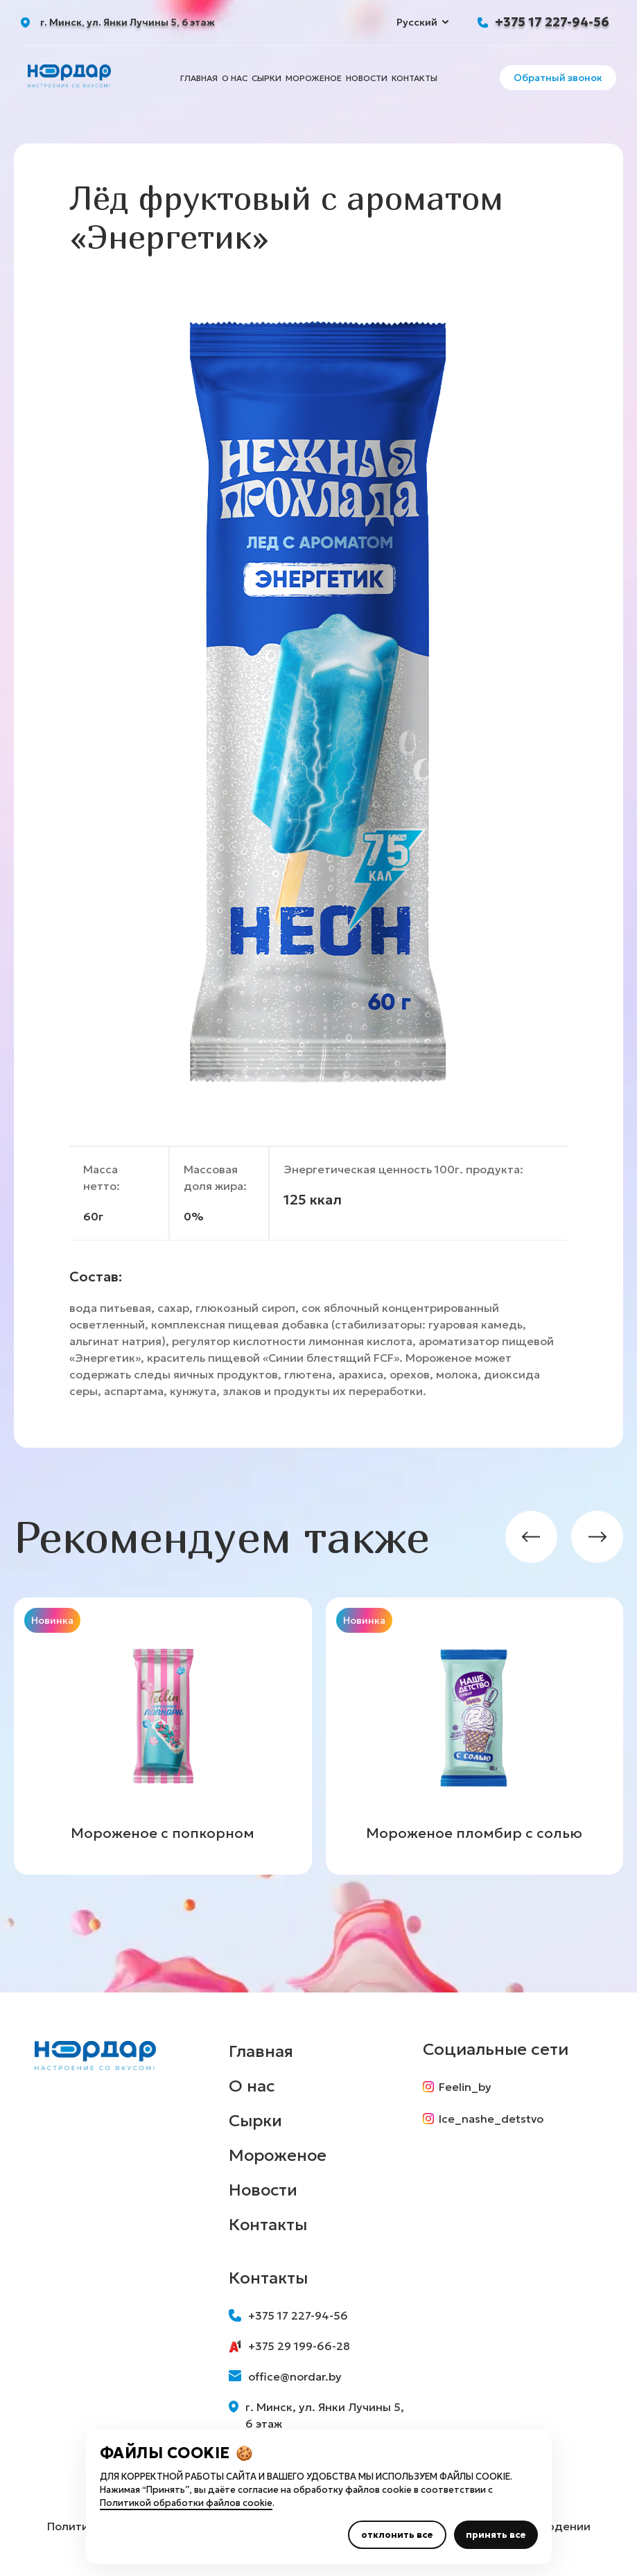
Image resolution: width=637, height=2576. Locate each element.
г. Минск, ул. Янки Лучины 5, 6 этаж (317, 2415)
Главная (199, 78)
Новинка (52, 1620)
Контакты (414, 78)
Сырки (266, 78)
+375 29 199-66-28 (289, 2346)
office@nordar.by (285, 2376)
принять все (496, 2535)
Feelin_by (457, 2087)
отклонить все (397, 2535)
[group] (163, 1736)
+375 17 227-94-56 (552, 22)
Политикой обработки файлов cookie (186, 2503)
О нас (234, 78)
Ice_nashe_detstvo (483, 2119)
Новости (366, 78)
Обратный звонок (558, 77)
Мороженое (314, 78)
